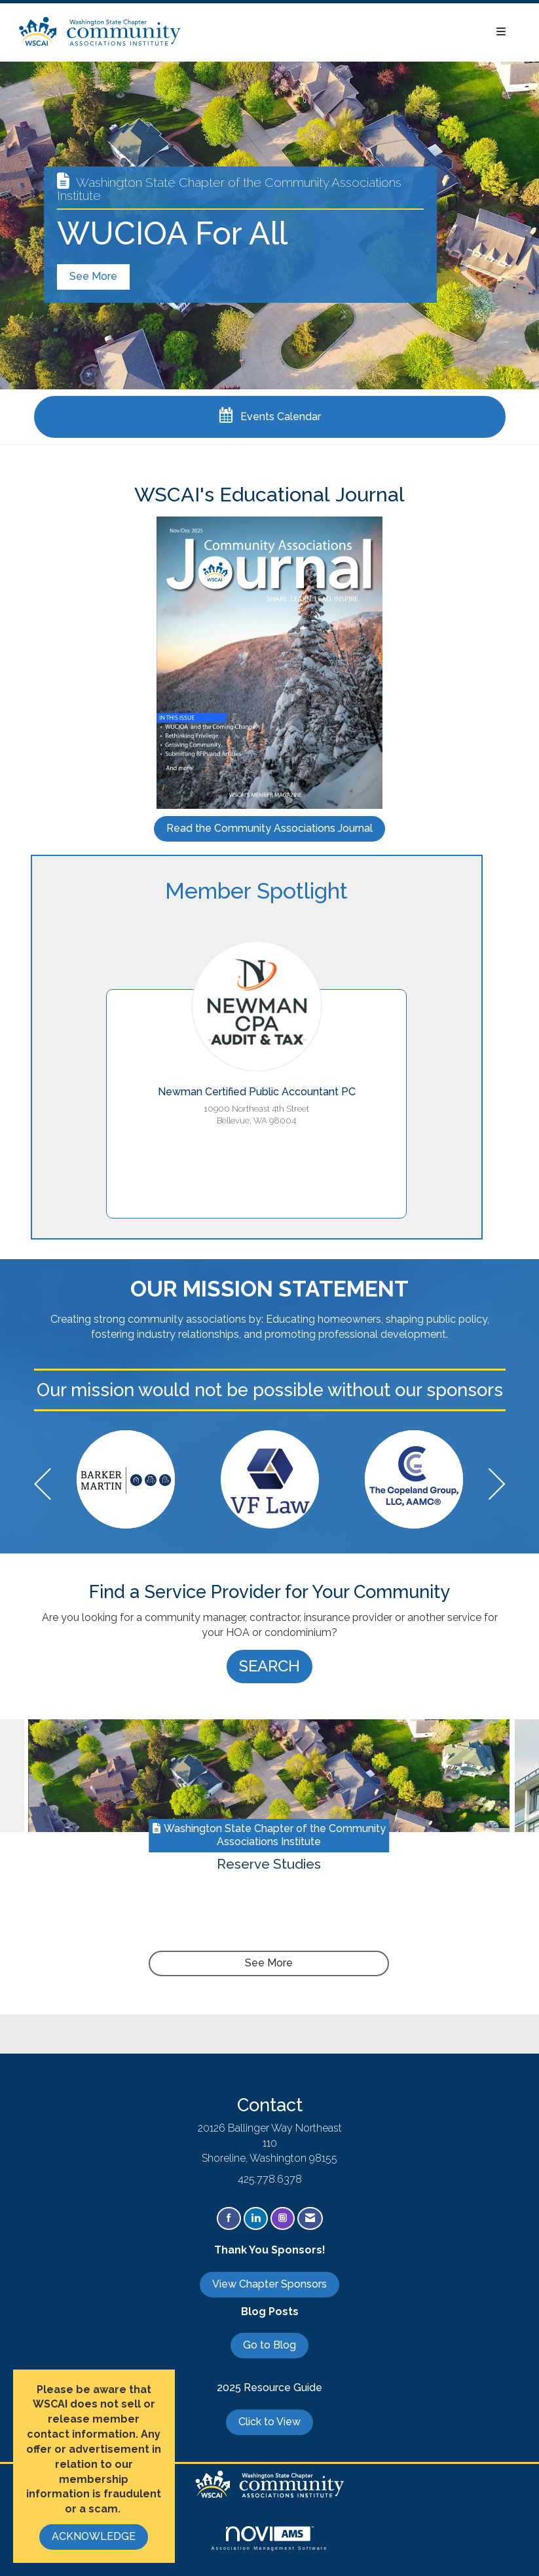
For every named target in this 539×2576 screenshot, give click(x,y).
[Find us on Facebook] (229, 2218)
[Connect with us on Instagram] (282, 2218)
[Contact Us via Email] (310, 2218)
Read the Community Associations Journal (269, 828)
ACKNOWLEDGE (94, 2536)
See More (93, 276)
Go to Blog (269, 2345)
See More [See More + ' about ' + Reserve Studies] (269, 1963)
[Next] (497, 1486)
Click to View (269, 2421)
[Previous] (42, 1486)
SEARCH (269, 1665)
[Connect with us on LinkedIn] (256, 2218)
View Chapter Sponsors (269, 2284)
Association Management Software (269, 2538)
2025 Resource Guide (269, 2387)
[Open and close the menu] (351, 32)
